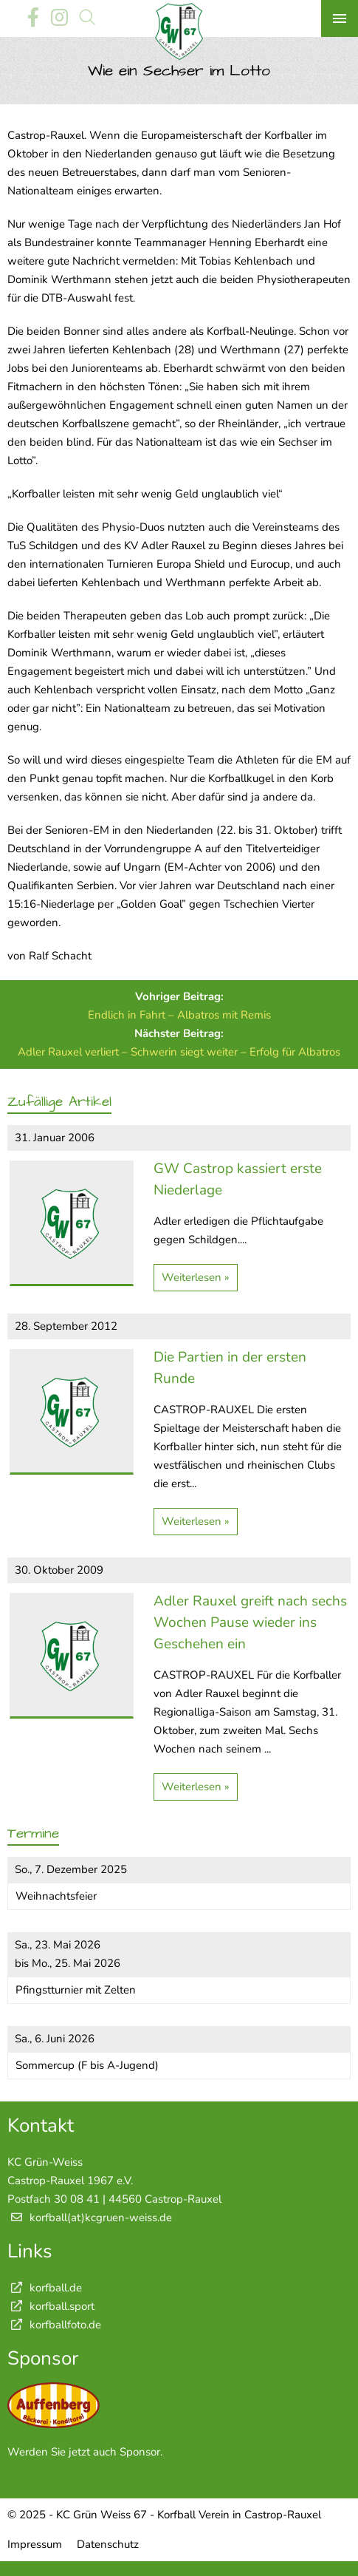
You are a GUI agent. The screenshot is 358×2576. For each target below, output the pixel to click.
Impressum (34, 2544)
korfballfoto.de (54, 2324)
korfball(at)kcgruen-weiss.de (101, 2217)
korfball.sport (50, 2306)
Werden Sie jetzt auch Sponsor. (84, 2451)
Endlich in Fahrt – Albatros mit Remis (179, 1014)
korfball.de (44, 2287)
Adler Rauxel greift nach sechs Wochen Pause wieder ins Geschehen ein (250, 1622)
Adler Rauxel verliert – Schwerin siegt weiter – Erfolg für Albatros (179, 1051)
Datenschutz (108, 2544)
